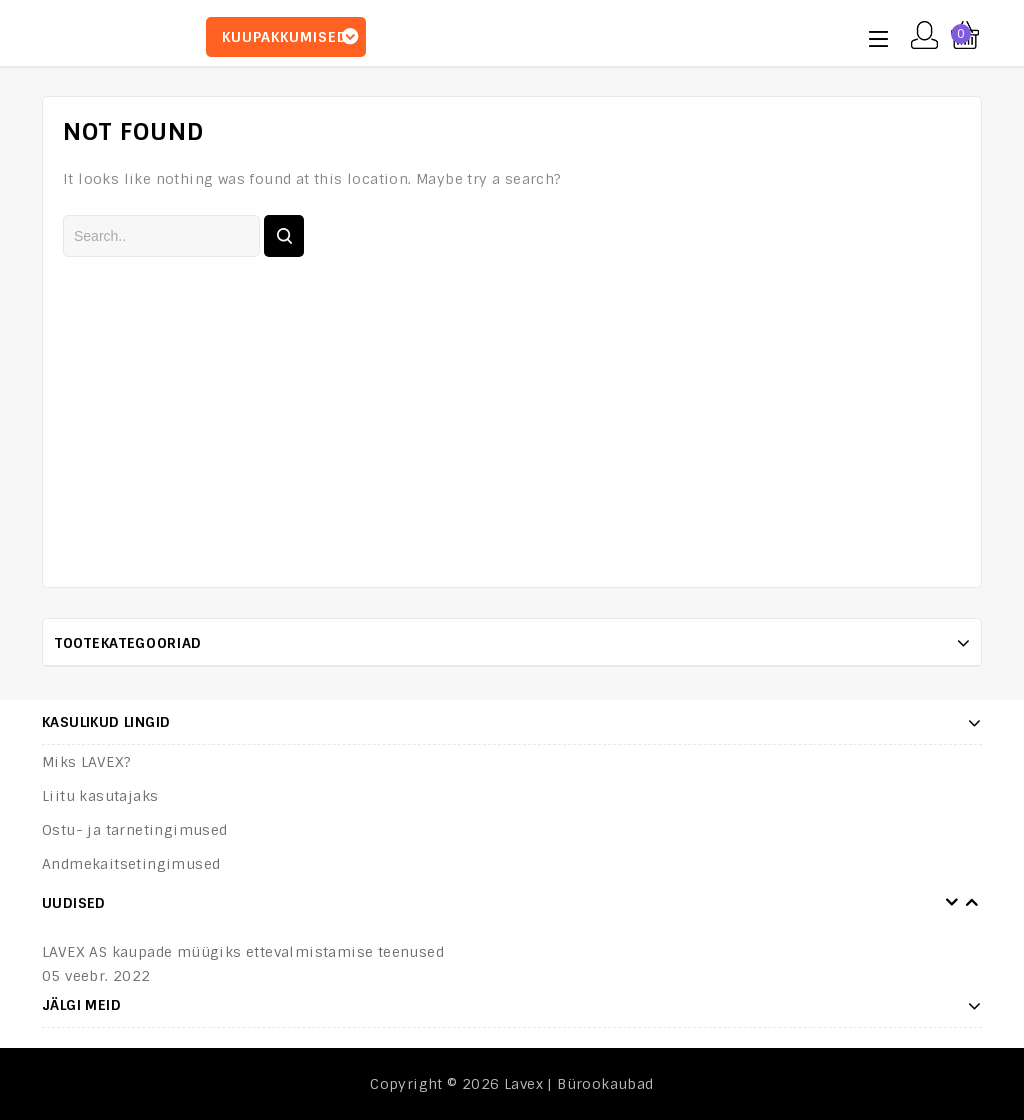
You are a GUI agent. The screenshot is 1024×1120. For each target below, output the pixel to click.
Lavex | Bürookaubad (579, 1084)
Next (972, 903)
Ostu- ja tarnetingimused (135, 830)
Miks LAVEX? (86, 762)
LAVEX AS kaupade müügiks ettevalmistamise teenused (243, 952)
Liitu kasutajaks (100, 796)
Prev (952, 903)
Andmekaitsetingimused (131, 864)
